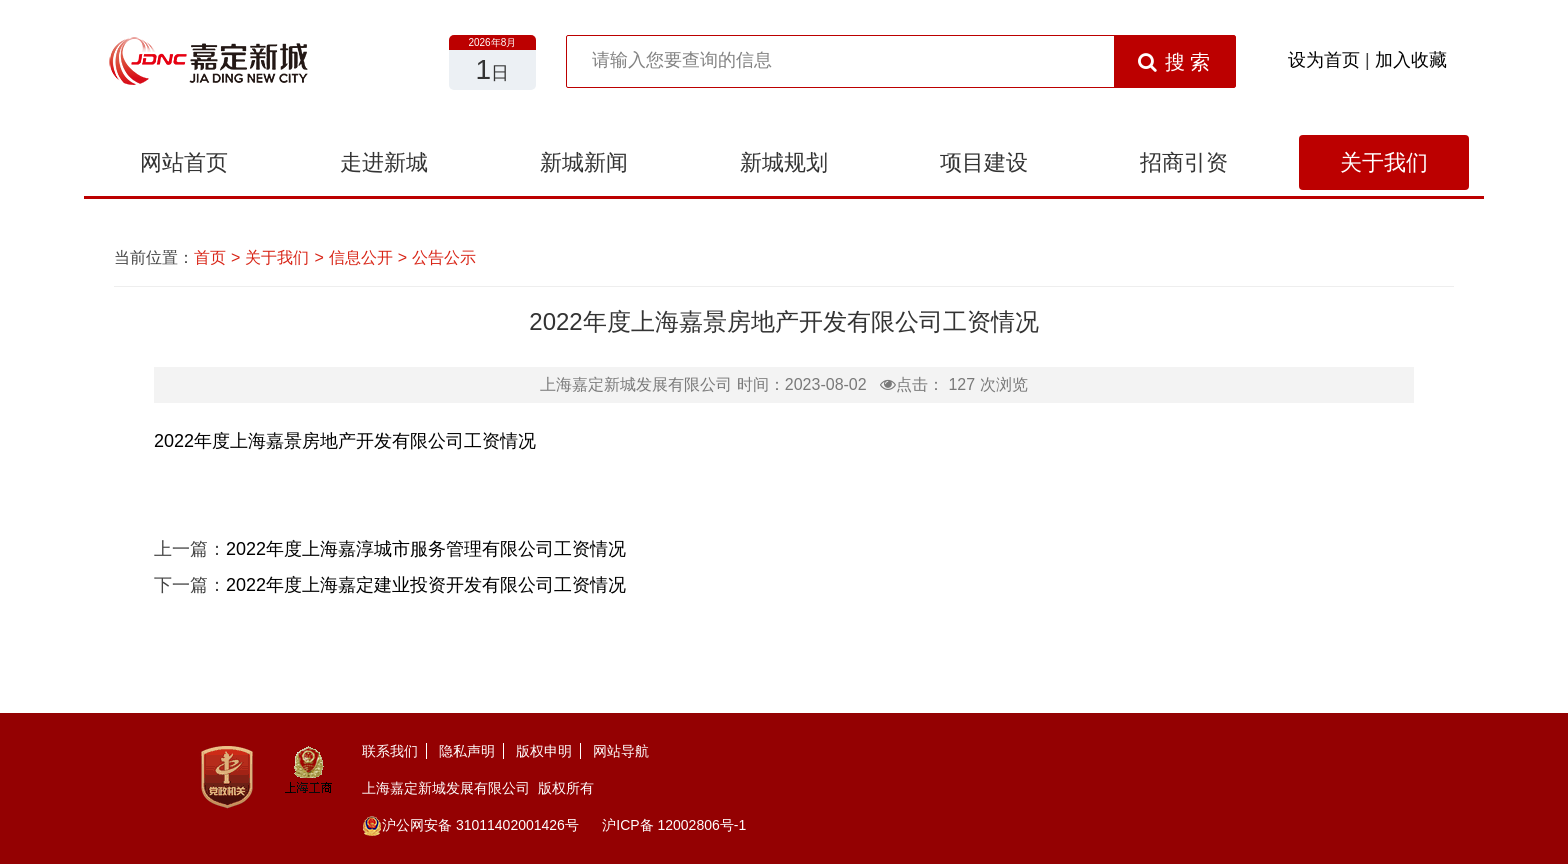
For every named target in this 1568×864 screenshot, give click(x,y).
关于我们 (1384, 162)
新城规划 (784, 162)
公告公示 (444, 257)
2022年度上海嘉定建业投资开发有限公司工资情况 (426, 585)
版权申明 (544, 751)
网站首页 (184, 162)
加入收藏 (1411, 60)
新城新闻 (584, 162)
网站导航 (621, 751)
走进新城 (384, 162)
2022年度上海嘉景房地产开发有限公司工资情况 (345, 441)
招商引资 (1184, 162)
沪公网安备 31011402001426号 (470, 825)
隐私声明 (467, 751)
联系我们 (390, 751)
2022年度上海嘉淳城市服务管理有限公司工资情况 (426, 549)
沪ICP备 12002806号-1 (674, 825)
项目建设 (984, 162)
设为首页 (1324, 60)
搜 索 (1174, 62)
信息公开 (361, 257)
